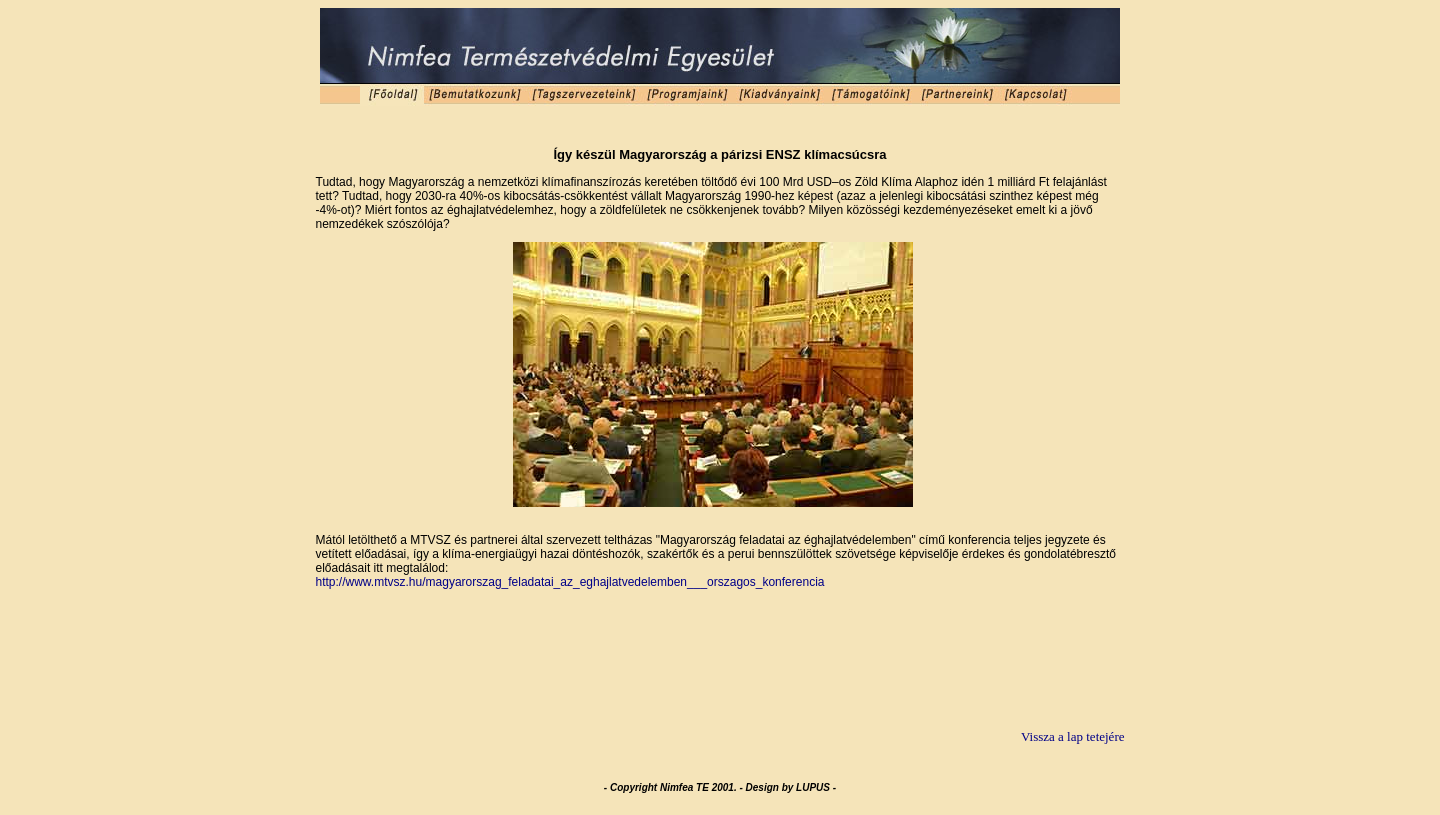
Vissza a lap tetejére (1073, 736)
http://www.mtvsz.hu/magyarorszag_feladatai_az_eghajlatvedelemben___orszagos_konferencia (570, 582)
